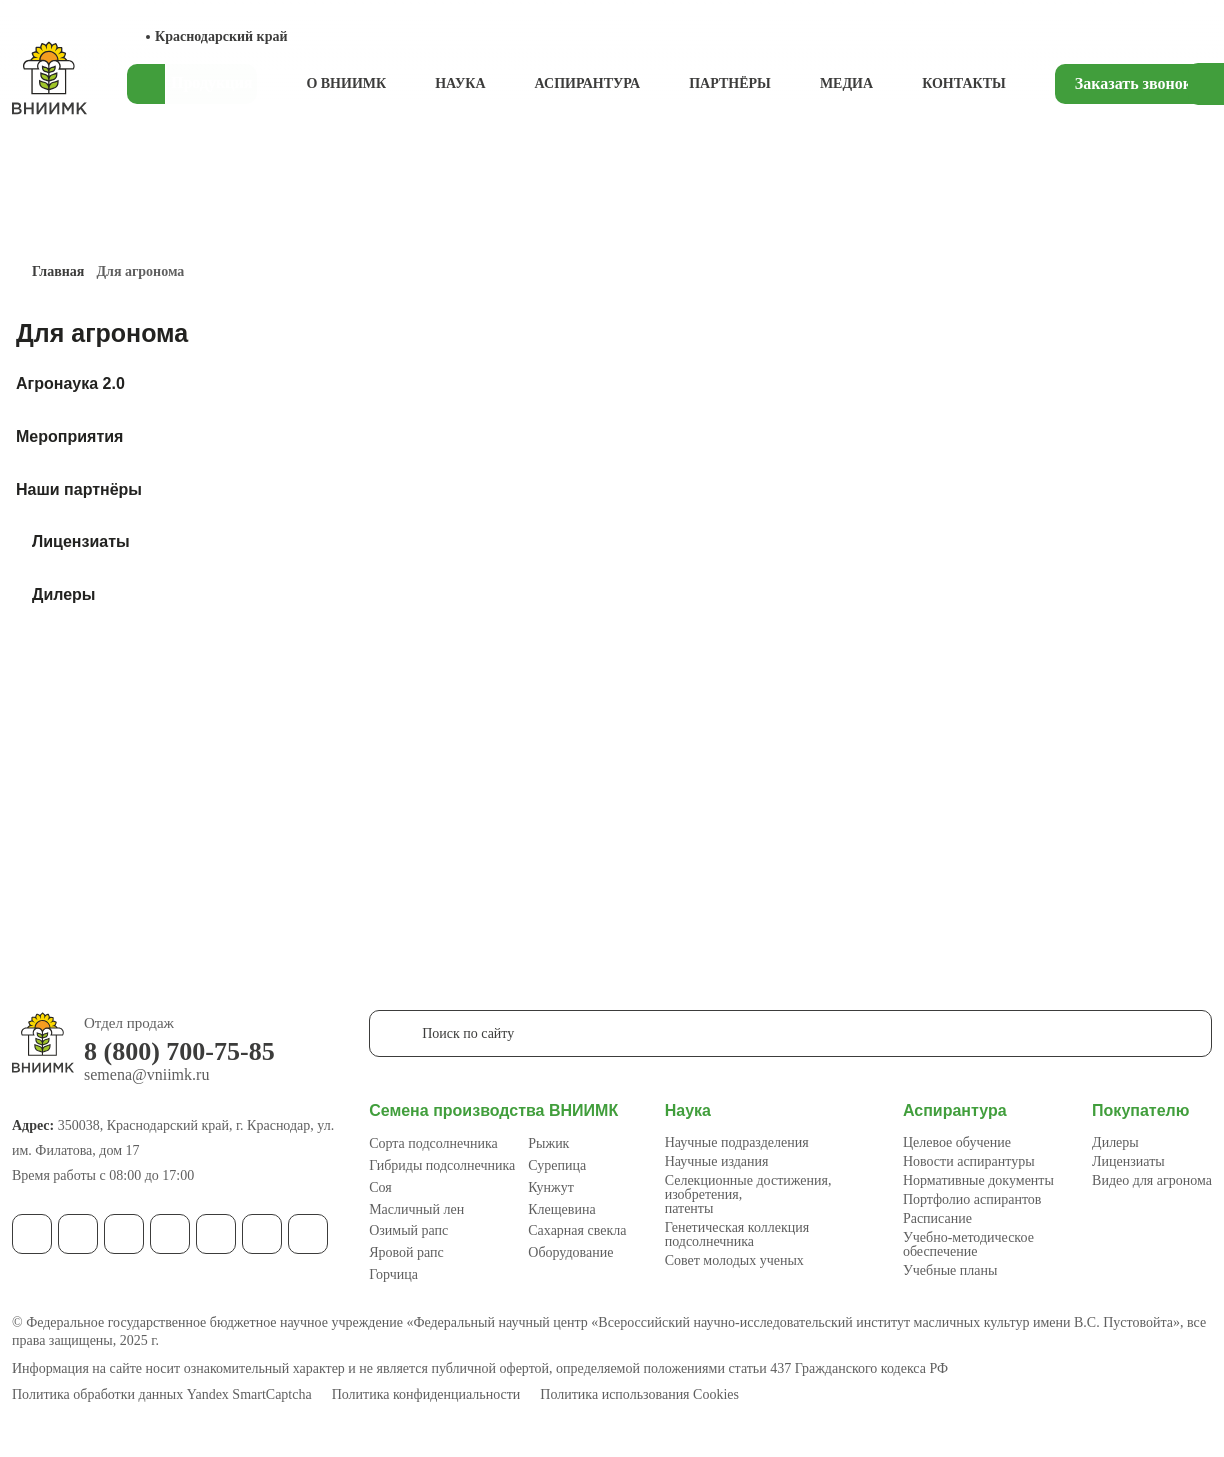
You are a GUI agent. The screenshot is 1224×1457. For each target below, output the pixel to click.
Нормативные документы (978, 1180)
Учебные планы (950, 1270)
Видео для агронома (1152, 1180)
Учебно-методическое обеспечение (968, 1244)
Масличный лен (416, 1209)
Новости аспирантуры (969, 1161)
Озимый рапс (408, 1230)
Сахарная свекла (577, 1230)
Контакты (964, 83)
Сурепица (557, 1165)
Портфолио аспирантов (972, 1199)
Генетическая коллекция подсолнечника (737, 1234)
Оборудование (570, 1252)
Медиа (846, 83)
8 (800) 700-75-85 (179, 1052)
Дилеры (1115, 1142)
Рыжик (548, 1143)
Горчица (393, 1274)
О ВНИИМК (346, 83)
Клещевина (561, 1209)
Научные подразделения (737, 1142)
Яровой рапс (406, 1252)
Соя (380, 1187)
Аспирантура (588, 83)
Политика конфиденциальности (426, 1395)
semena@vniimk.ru (146, 1075)
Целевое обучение (957, 1142)
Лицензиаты (1128, 1161)
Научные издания (717, 1161)
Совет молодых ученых (734, 1260)
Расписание (937, 1218)
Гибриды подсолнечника (442, 1165)
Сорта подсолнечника (433, 1143)
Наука (460, 83)
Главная (58, 271)
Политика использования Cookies (639, 1395)
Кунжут (551, 1187)
